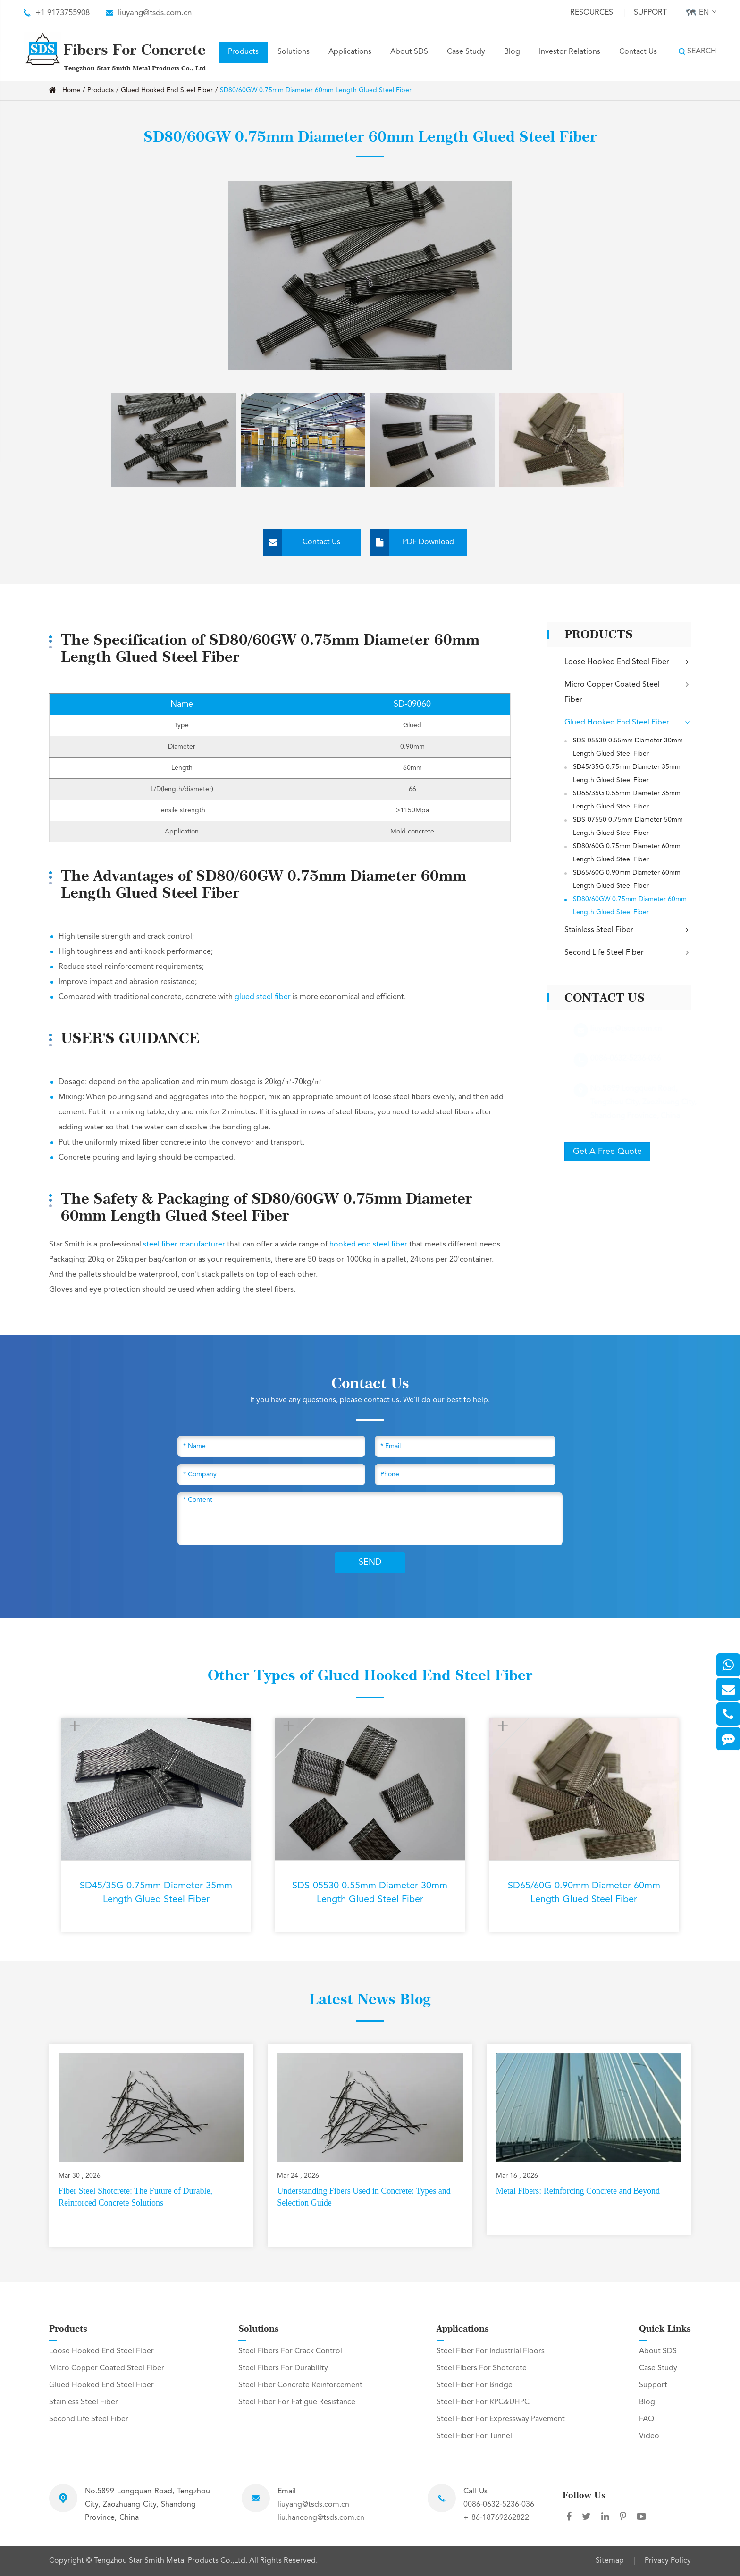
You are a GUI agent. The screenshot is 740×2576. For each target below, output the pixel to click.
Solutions (294, 52)
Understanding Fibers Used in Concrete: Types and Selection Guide (363, 2197)
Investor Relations (569, 52)
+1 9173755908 (62, 13)
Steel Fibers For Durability (283, 2368)
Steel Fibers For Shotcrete (482, 2368)
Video (649, 2436)
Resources (591, 13)
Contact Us (638, 52)
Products (243, 52)
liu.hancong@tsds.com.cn (321, 2518)
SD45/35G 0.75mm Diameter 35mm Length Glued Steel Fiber (627, 773)
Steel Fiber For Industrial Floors (491, 2351)
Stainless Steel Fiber (627, 930)
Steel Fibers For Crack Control (290, 2351)
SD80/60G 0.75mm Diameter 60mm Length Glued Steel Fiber (627, 853)
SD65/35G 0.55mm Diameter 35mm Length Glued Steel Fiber (627, 800)
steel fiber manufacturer (184, 1244)
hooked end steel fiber (368, 1244)
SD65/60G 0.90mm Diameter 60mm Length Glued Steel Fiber (627, 879)
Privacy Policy (668, 2561)
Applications (349, 52)
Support (650, 13)
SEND (370, 1562)
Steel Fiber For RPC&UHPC (483, 2402)
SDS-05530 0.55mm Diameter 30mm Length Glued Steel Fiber (628, 747)
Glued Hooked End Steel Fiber (167, 90)
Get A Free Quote (607, 1151)
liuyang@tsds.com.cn (155, 13)
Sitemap (610, 2561)
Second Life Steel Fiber (627, 953)
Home (71, 90)
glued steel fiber (263, 997)
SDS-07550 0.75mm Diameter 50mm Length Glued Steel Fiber (628, 826)
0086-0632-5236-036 (498, 2505)
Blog (512, 52)
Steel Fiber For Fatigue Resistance (296, 2402)
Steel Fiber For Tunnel (474, 2436)
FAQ (646, 2419)
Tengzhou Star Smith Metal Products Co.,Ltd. (171, 2561)
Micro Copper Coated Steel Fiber (627, 691)
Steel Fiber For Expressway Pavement (501, 2419)
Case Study (466, 52)
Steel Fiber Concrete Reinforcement (300, 2385)
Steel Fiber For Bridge (475, 2385)
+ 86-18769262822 (496, 2518)
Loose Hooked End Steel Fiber (627, 662)
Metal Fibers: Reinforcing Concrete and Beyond (578, 2191)
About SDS (409, 52)
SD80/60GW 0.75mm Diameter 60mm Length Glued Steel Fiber (316, 90)
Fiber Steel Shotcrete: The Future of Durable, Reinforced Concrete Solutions (135, 2197)
